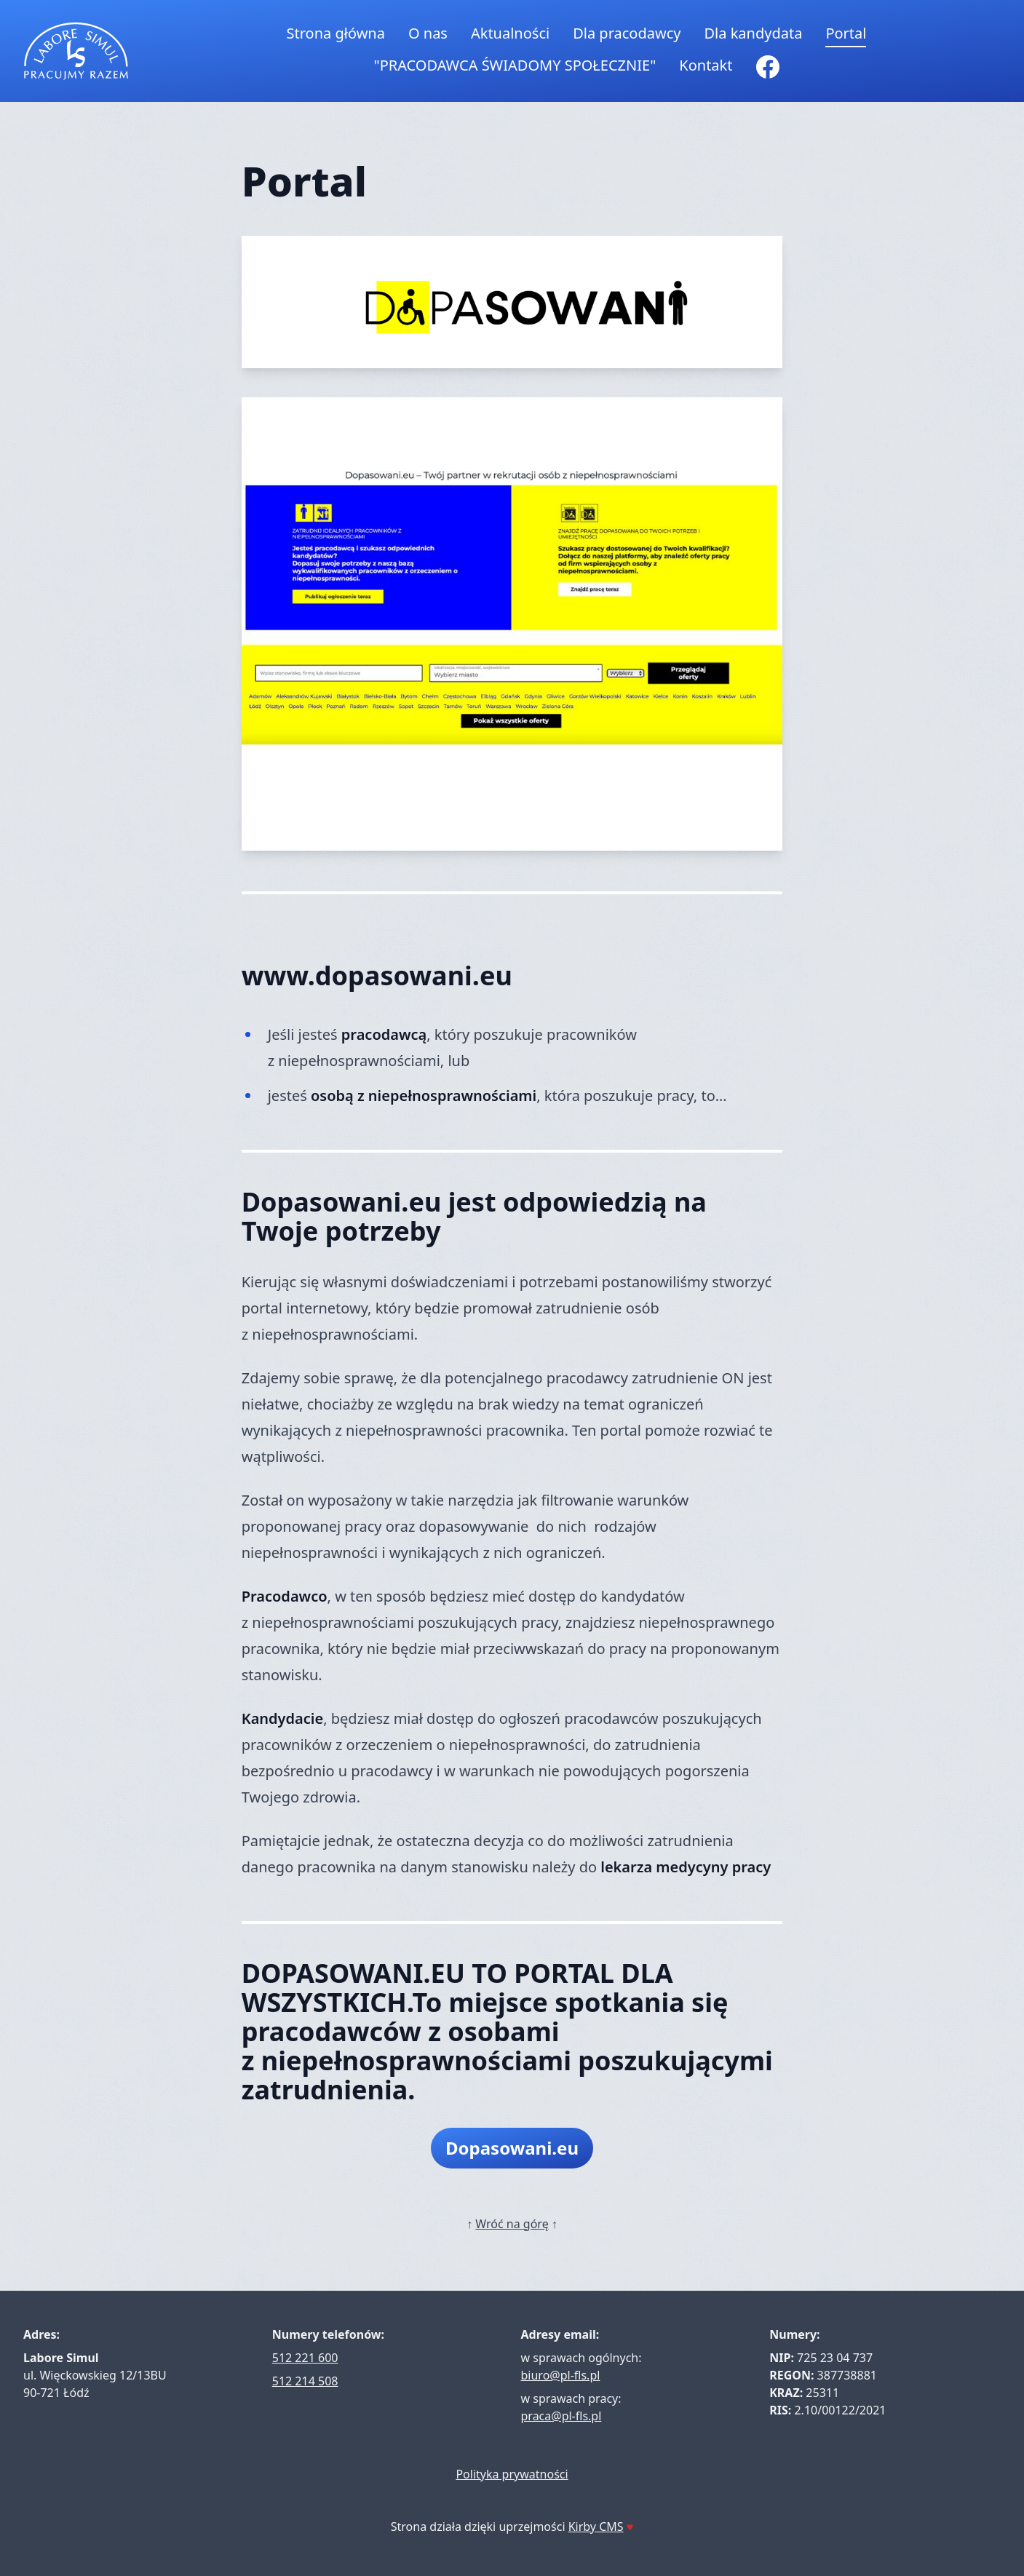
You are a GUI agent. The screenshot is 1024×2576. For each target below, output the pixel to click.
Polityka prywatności (512, 2474)
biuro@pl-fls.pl (560, 2375)
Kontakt (705, 65)
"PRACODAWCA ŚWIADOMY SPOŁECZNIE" (515, 65)
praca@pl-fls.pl (561, 2416)
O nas (428, 33)
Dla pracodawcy (626, 33)
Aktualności (510, 33)
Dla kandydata (753, 33)
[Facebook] (767, 67)
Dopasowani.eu (512, 2148)
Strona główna (336, 33)
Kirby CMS (596, 2527)
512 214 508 (305, 2381)
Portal (845, 33)
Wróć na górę (511, 2224)
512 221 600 (305, 2358)
